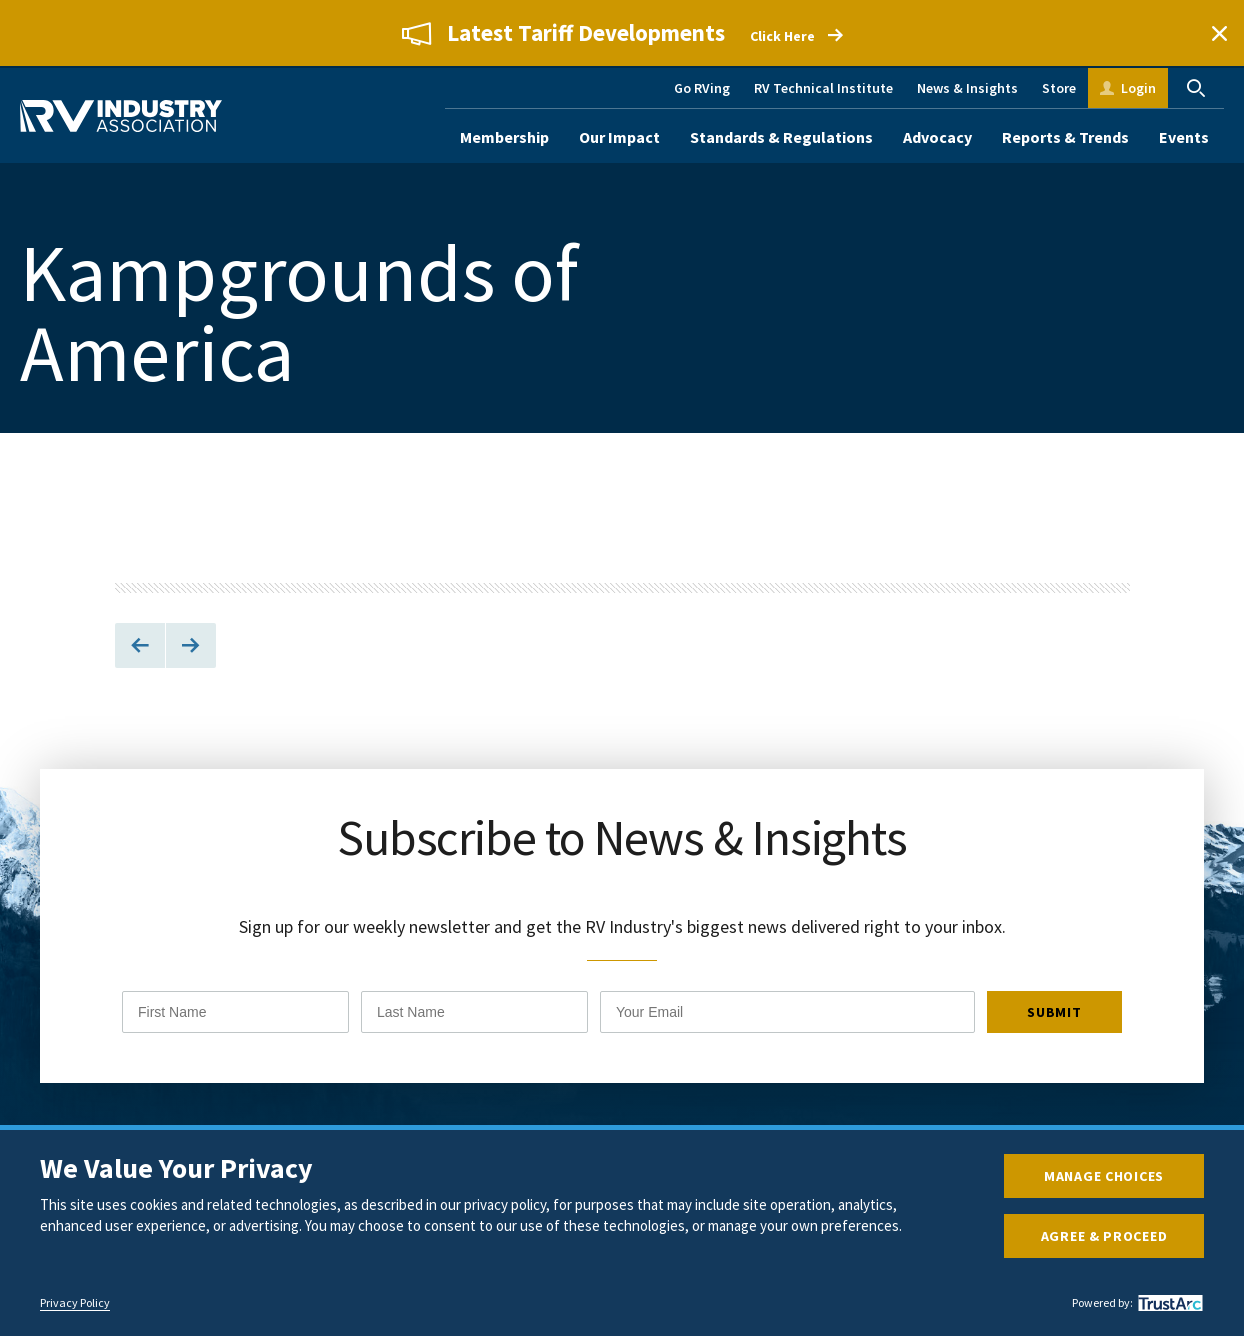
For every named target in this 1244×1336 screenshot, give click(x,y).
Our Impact (619, 137)
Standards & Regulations (781, 137)
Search (1196, 88)
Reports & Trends (1065, 137)
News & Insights (967, 88)
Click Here (782, 36)
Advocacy (937, 137)
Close (1219, 33)
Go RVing (702, 88)
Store (1059, 88)
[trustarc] (1168, 1303)
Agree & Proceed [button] (1104, 1236)
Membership (504, 137)
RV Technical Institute (823, 88)
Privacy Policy (75, 1303)
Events (1184, 137)
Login (1138, 88)
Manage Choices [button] (1104, 1176)
